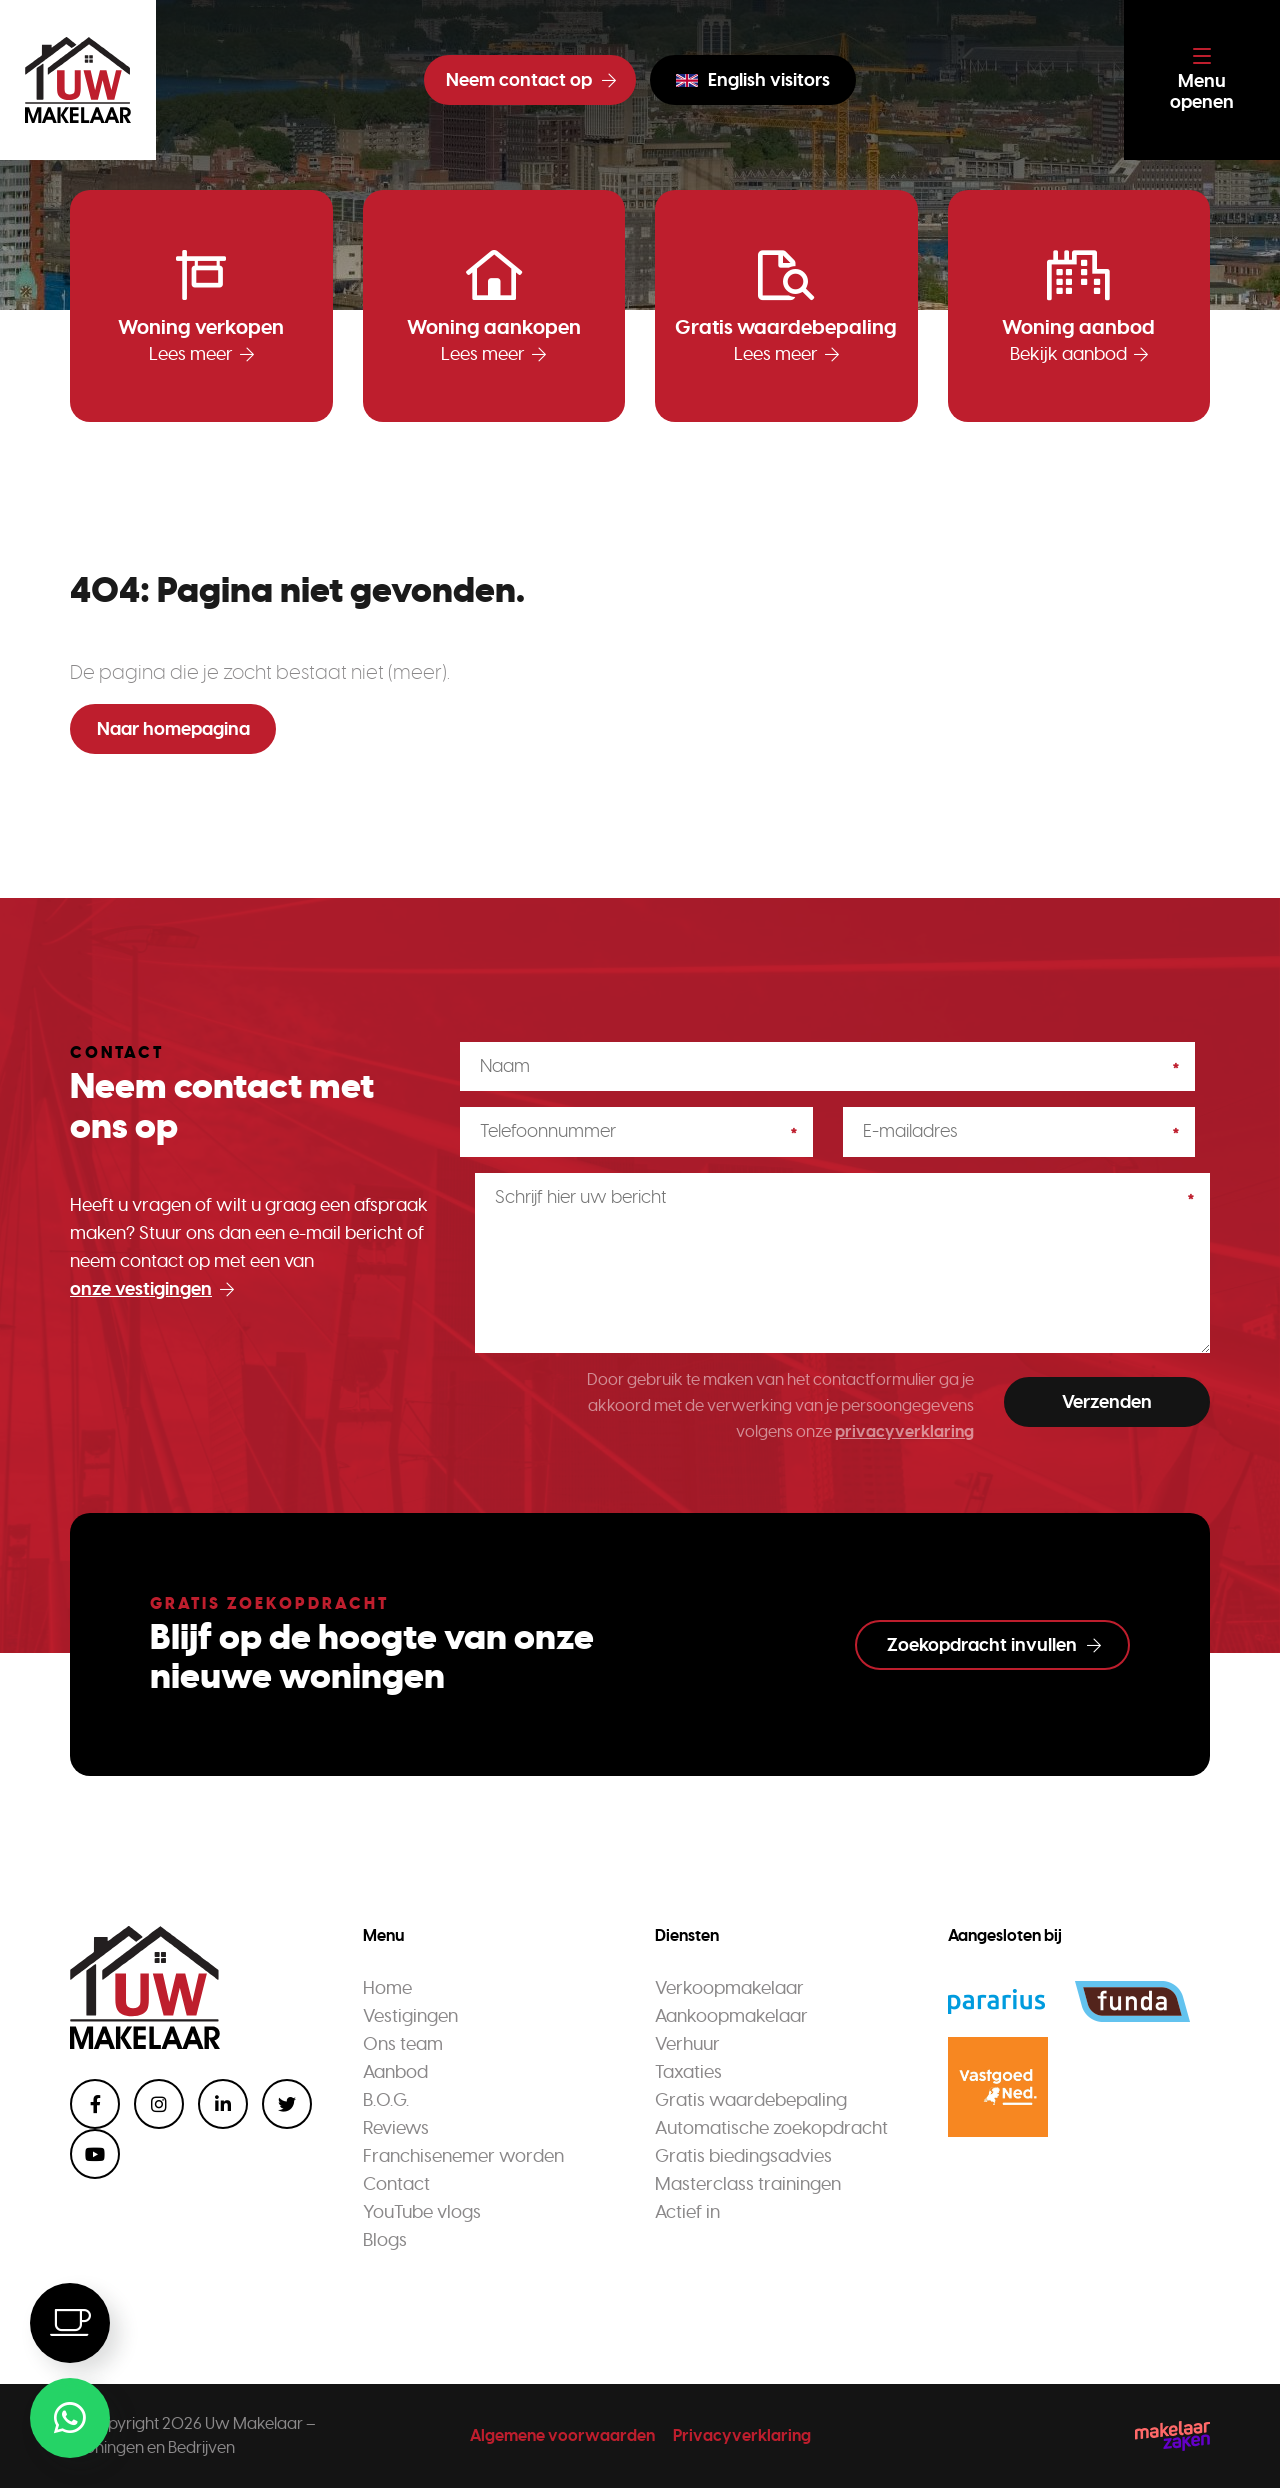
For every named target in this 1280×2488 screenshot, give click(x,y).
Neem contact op (531, 80)
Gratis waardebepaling (751, 2100)
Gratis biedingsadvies (743, 2156)
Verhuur (687, 2044)
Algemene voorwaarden (562, 2435)
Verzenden (1107, 1402)
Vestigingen (410, 2016)
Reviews (396, 2128)
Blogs (385, 2240)
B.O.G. (386, 2100)
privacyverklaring (904, 1431)
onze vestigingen (152, 1289)
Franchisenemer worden (463, 2156)
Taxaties (688, 2072)
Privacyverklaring (742, 2435)
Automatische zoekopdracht (771, 2128)
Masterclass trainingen (748, 2184)
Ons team (403, 2044)
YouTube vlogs (422, 2212)
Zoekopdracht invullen (994, 1645)
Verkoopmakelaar (729, 1988)
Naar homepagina (173, 729)
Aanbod (395, 2072)
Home (387, 1988)
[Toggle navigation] (1202, 80)
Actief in (687, 2212)
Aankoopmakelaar (731, 2016)
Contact (396, 2184)
